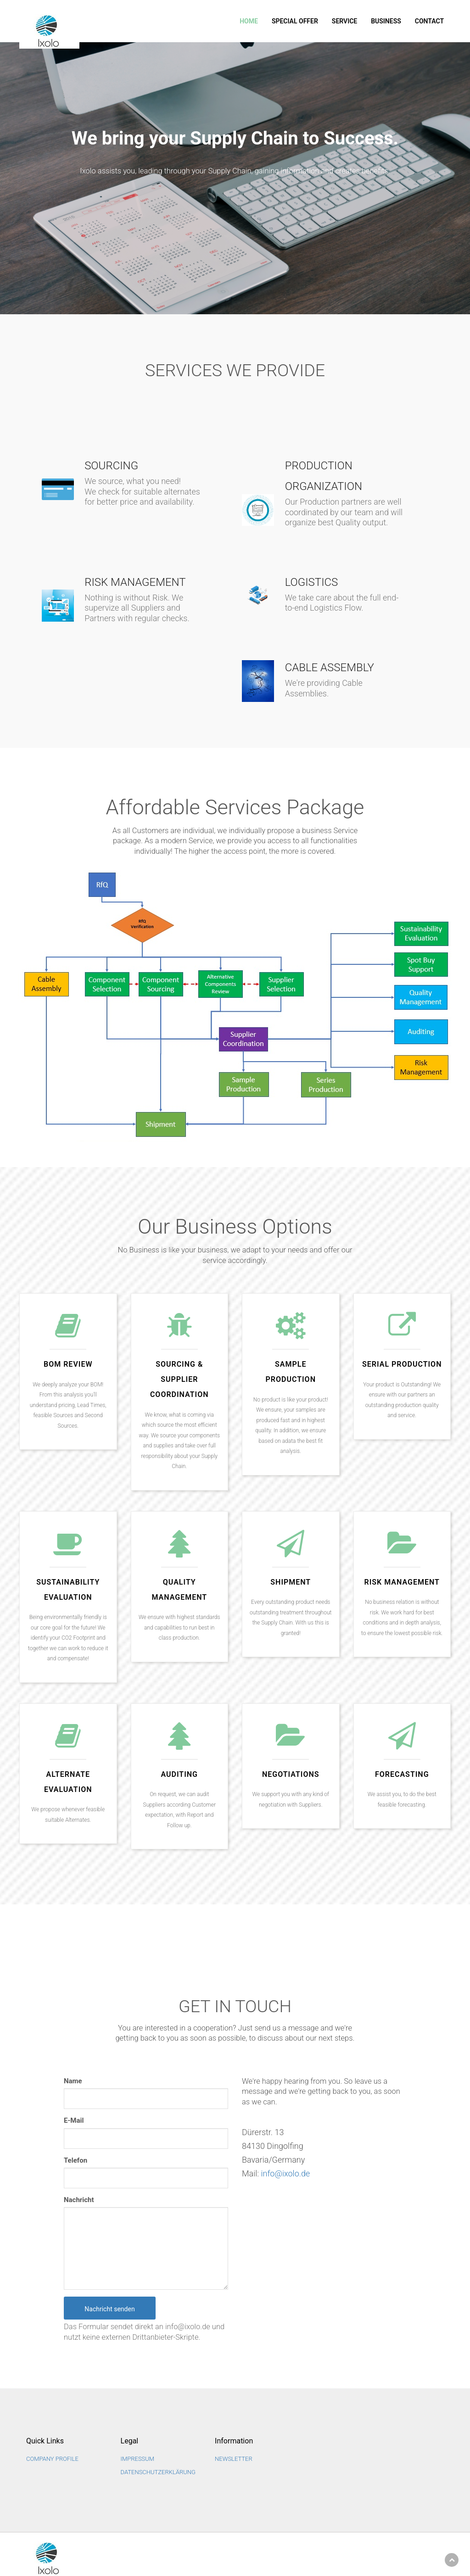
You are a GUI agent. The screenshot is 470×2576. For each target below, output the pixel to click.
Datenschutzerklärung (158, 2472)
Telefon (75, 2160)
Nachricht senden (109, 2309)
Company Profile (52, 2458)
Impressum (138, 2458)
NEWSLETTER (233, 2458)
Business (386, 21)
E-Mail (74, 2120)
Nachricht (79, 2200)
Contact (429, 21)
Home (249, 21)
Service (344, 21)
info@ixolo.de (285, 2173)
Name (73, 2081)
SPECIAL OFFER (295, 21)
